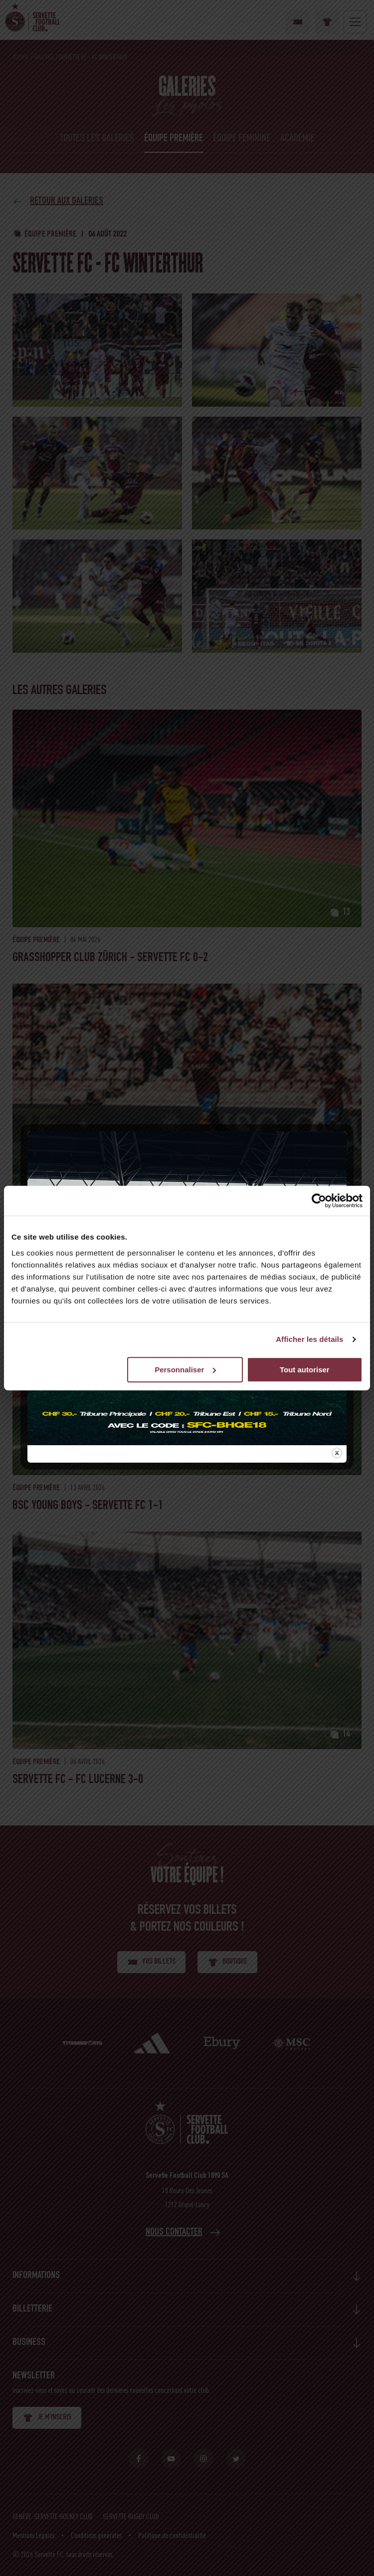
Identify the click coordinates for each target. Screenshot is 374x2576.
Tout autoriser (305, 1369)
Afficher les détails (309, 1339)
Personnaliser (185, 1369)
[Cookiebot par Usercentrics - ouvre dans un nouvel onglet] (319, 1200)
